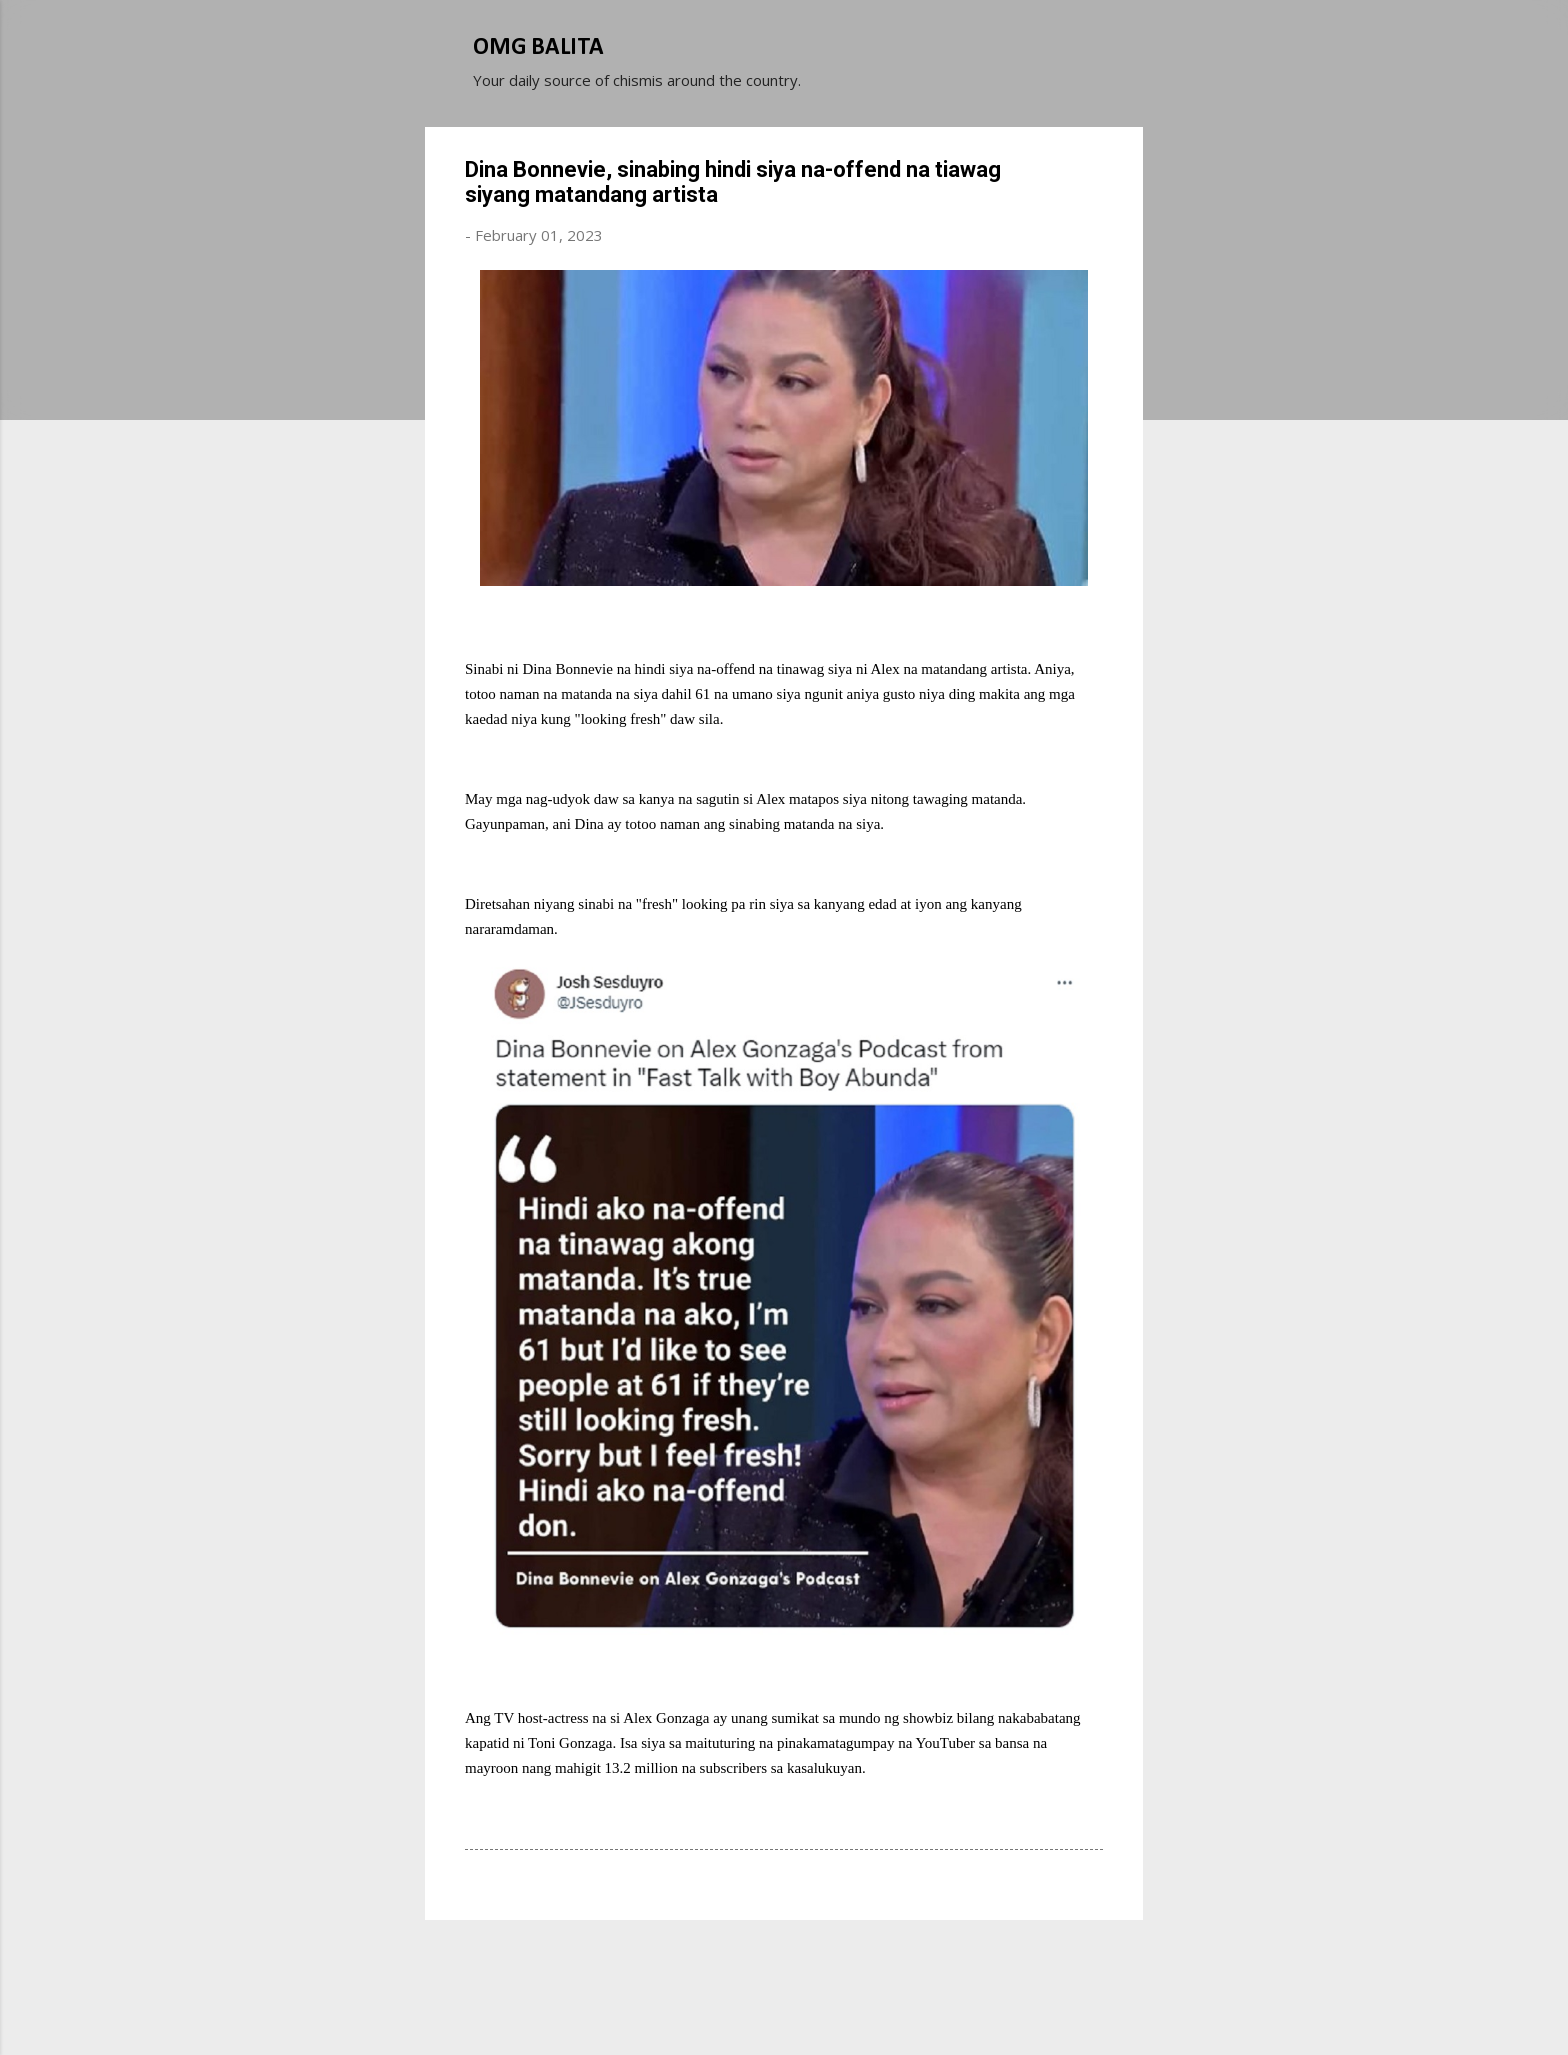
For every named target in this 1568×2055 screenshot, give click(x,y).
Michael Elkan (831, 2003)
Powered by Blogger (784, 1963)
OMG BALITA (538, 48)
